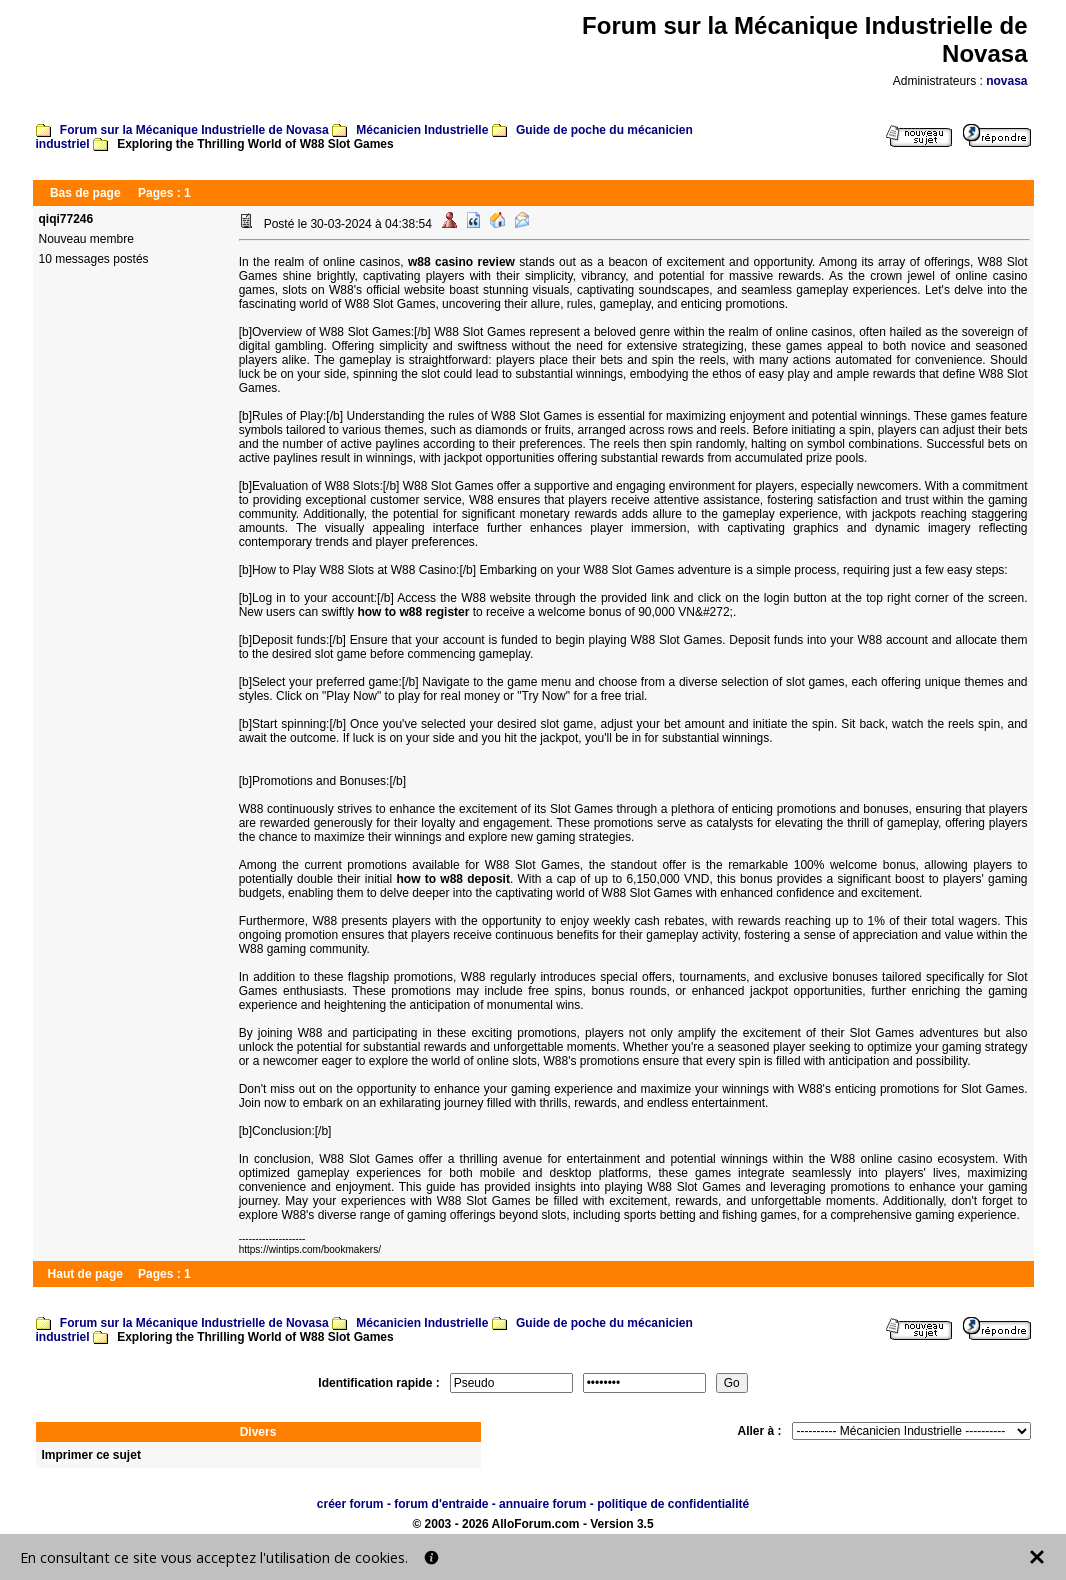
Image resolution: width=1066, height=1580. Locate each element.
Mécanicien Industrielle (422, 130)
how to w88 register (413, 612)
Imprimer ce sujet (91, 1455)
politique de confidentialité (673, 1504)
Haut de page (85, 1274)
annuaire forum (542, 1504)
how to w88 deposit (452, 879)
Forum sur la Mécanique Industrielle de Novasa (194, 130)
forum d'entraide (441, 1504)
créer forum (350, 1504)
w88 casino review (461, 262)
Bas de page (85, 193)
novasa (1006, 81)
